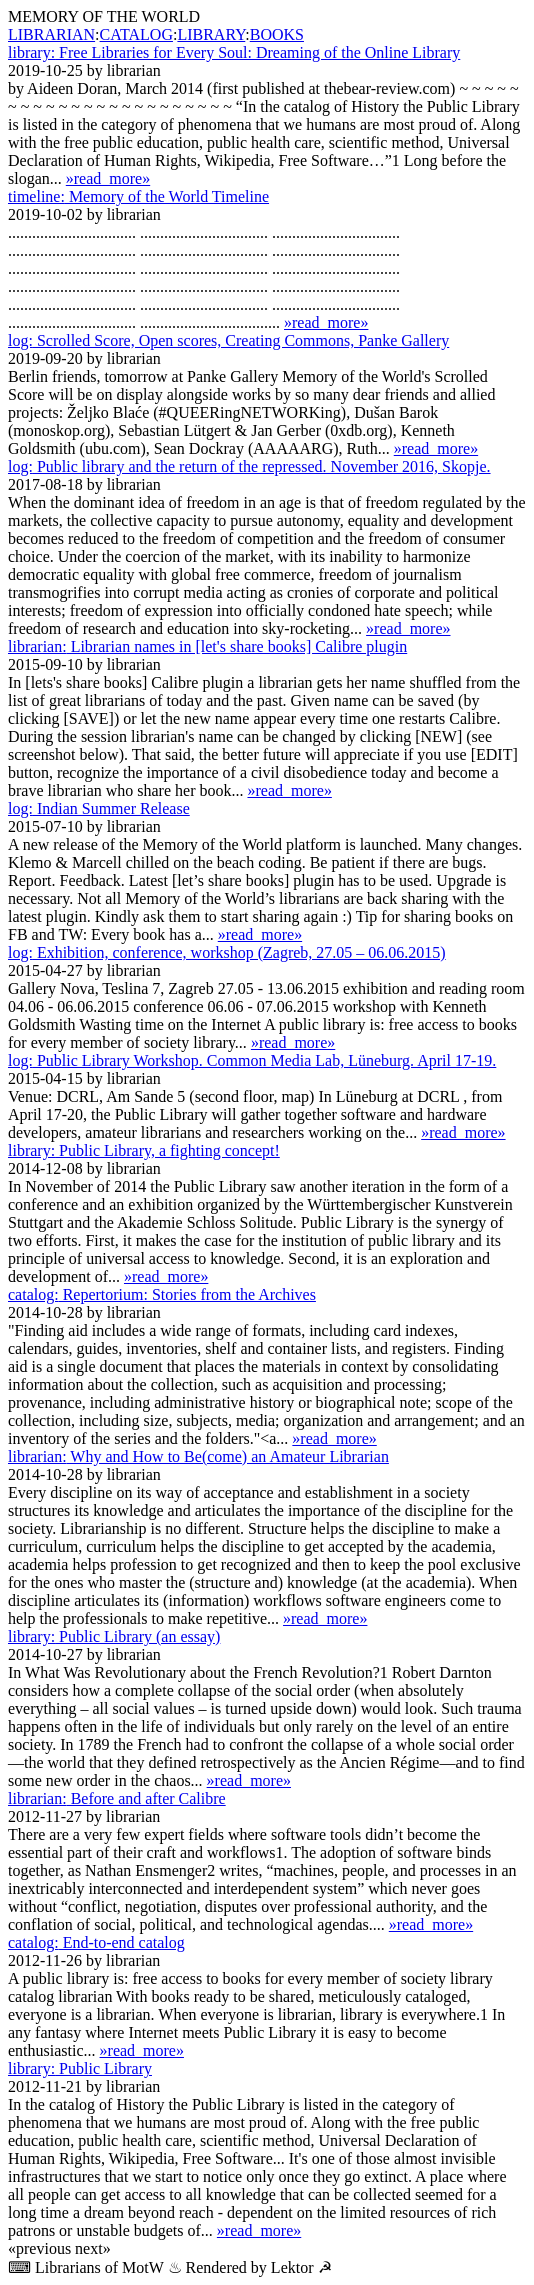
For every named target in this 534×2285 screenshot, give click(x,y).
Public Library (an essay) (114, 1636)
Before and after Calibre (117, 1798)
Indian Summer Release (99, 808)
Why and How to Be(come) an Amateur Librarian (198, 1456)
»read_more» (108, 178)
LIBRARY (211, 34)
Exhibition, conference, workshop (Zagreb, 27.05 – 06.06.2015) (227, 952)
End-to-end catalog (96, 1942)
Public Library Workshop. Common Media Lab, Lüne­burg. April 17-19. (252, 1060)
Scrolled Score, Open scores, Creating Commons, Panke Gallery (228, 340)
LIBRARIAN (51, 34)
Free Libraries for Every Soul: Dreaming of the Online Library (234, 52)
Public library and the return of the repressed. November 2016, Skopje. (249, 466)
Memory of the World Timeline (138, 196)
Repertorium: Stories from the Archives (162, 1294)
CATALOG (136, 34)
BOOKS (277, 34)
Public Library (80, 2068)
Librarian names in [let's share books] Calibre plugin (207, 646)
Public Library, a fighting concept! (144, 1150)
